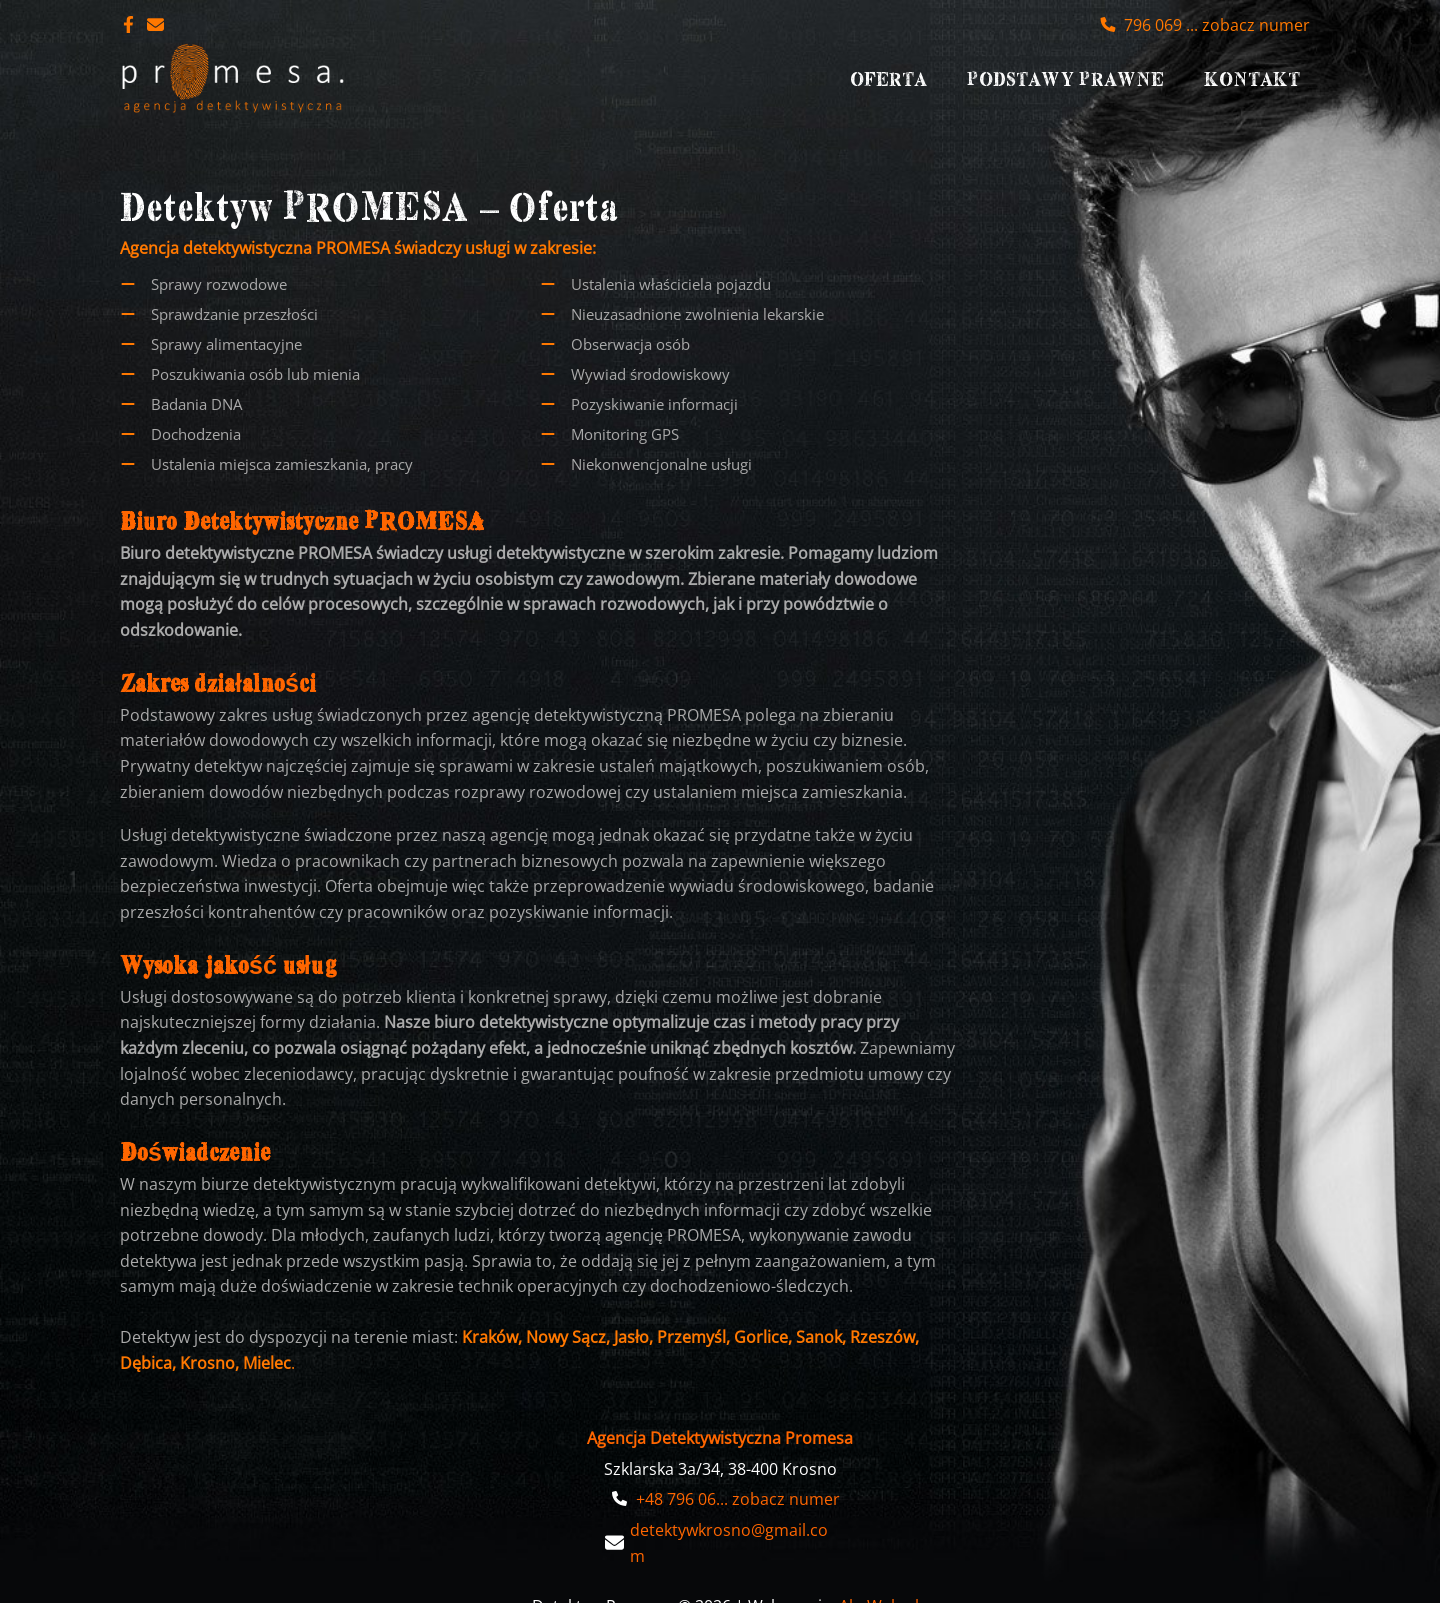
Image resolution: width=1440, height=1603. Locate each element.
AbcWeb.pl (879, 1575)
